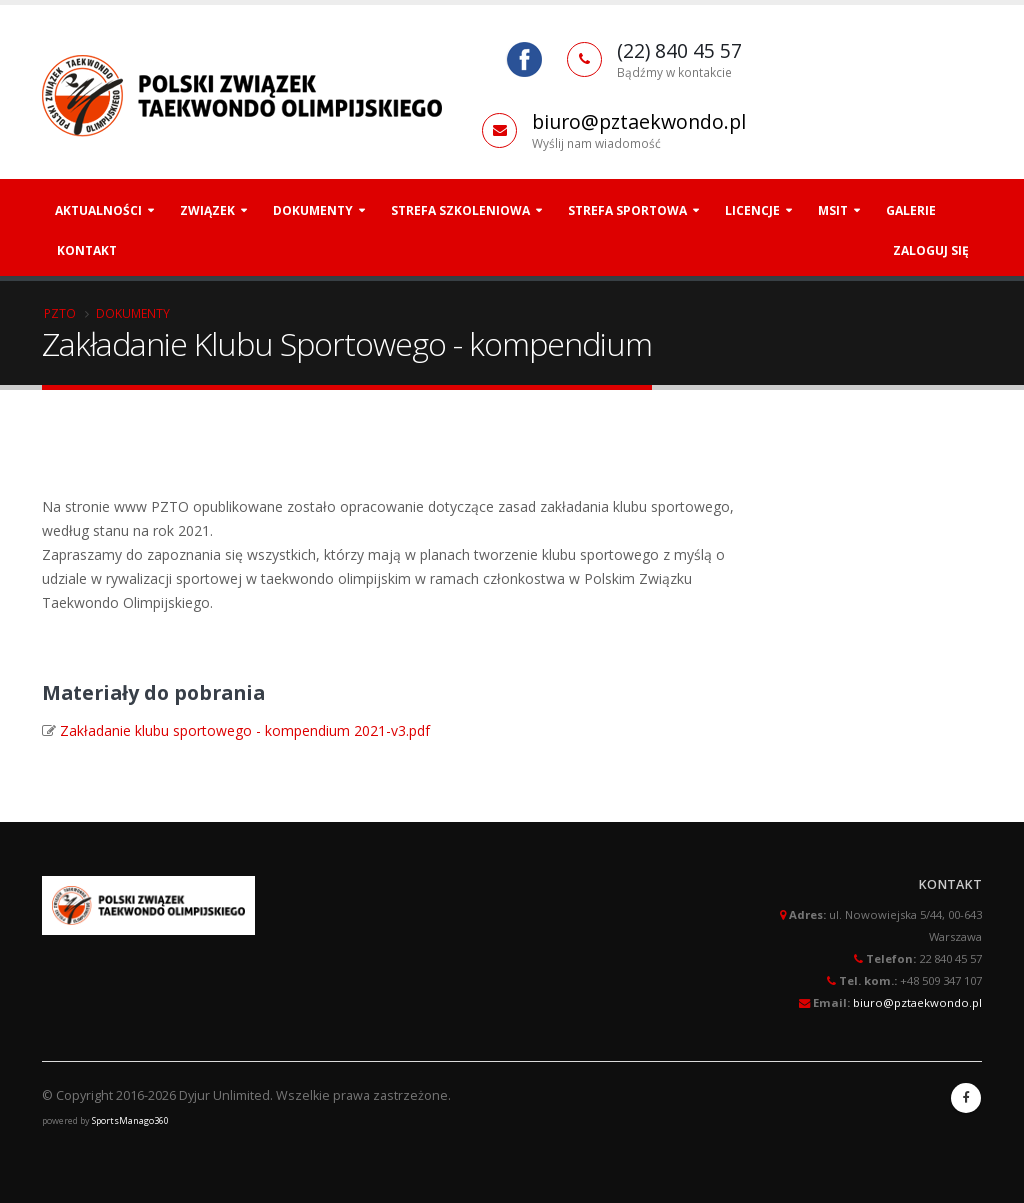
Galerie (911, 210)
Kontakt (87, 250)
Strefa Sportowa (627, 210)
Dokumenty (313, 210)
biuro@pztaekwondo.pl (639, 121)
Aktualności (98, 210)
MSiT (833, 210)
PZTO (60, 313)
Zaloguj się (931, 250)
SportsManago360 (130, 1120)
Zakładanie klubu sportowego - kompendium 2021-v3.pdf (245, 730)
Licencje (752, 210)
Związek (207, 210)
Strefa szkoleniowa (460, 210)
